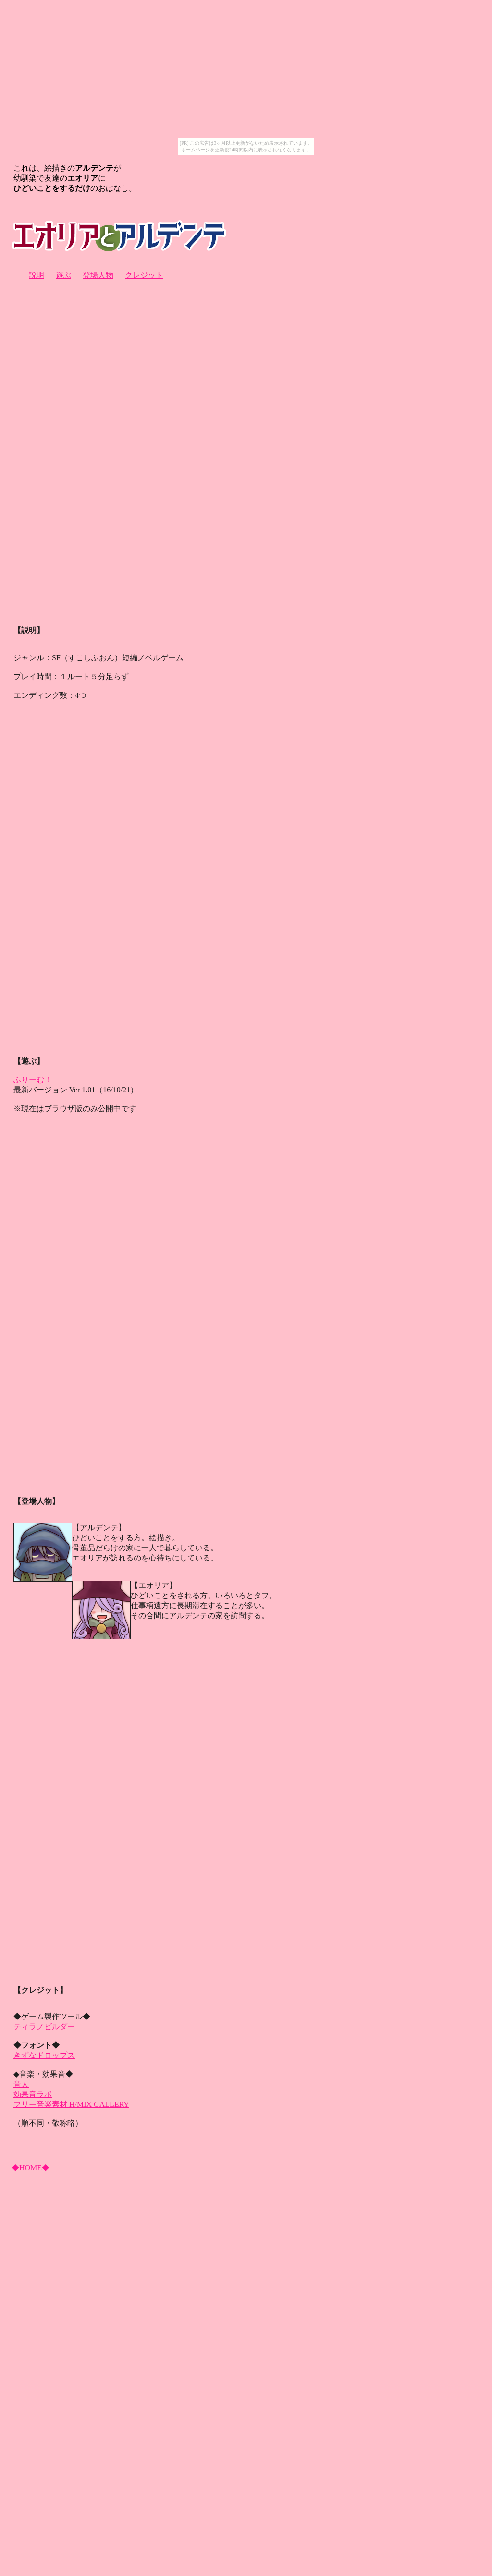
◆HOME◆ (30, 2168)
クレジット (144, 275)
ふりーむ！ (32, 1080)
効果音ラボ (32, 2094)
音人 (21, 2084)
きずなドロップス (44, 2055)
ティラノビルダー (44, 2026)
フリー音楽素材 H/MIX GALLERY (71, 2104)
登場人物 (98, 275)
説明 (36, 275)
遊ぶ (63, 275)
